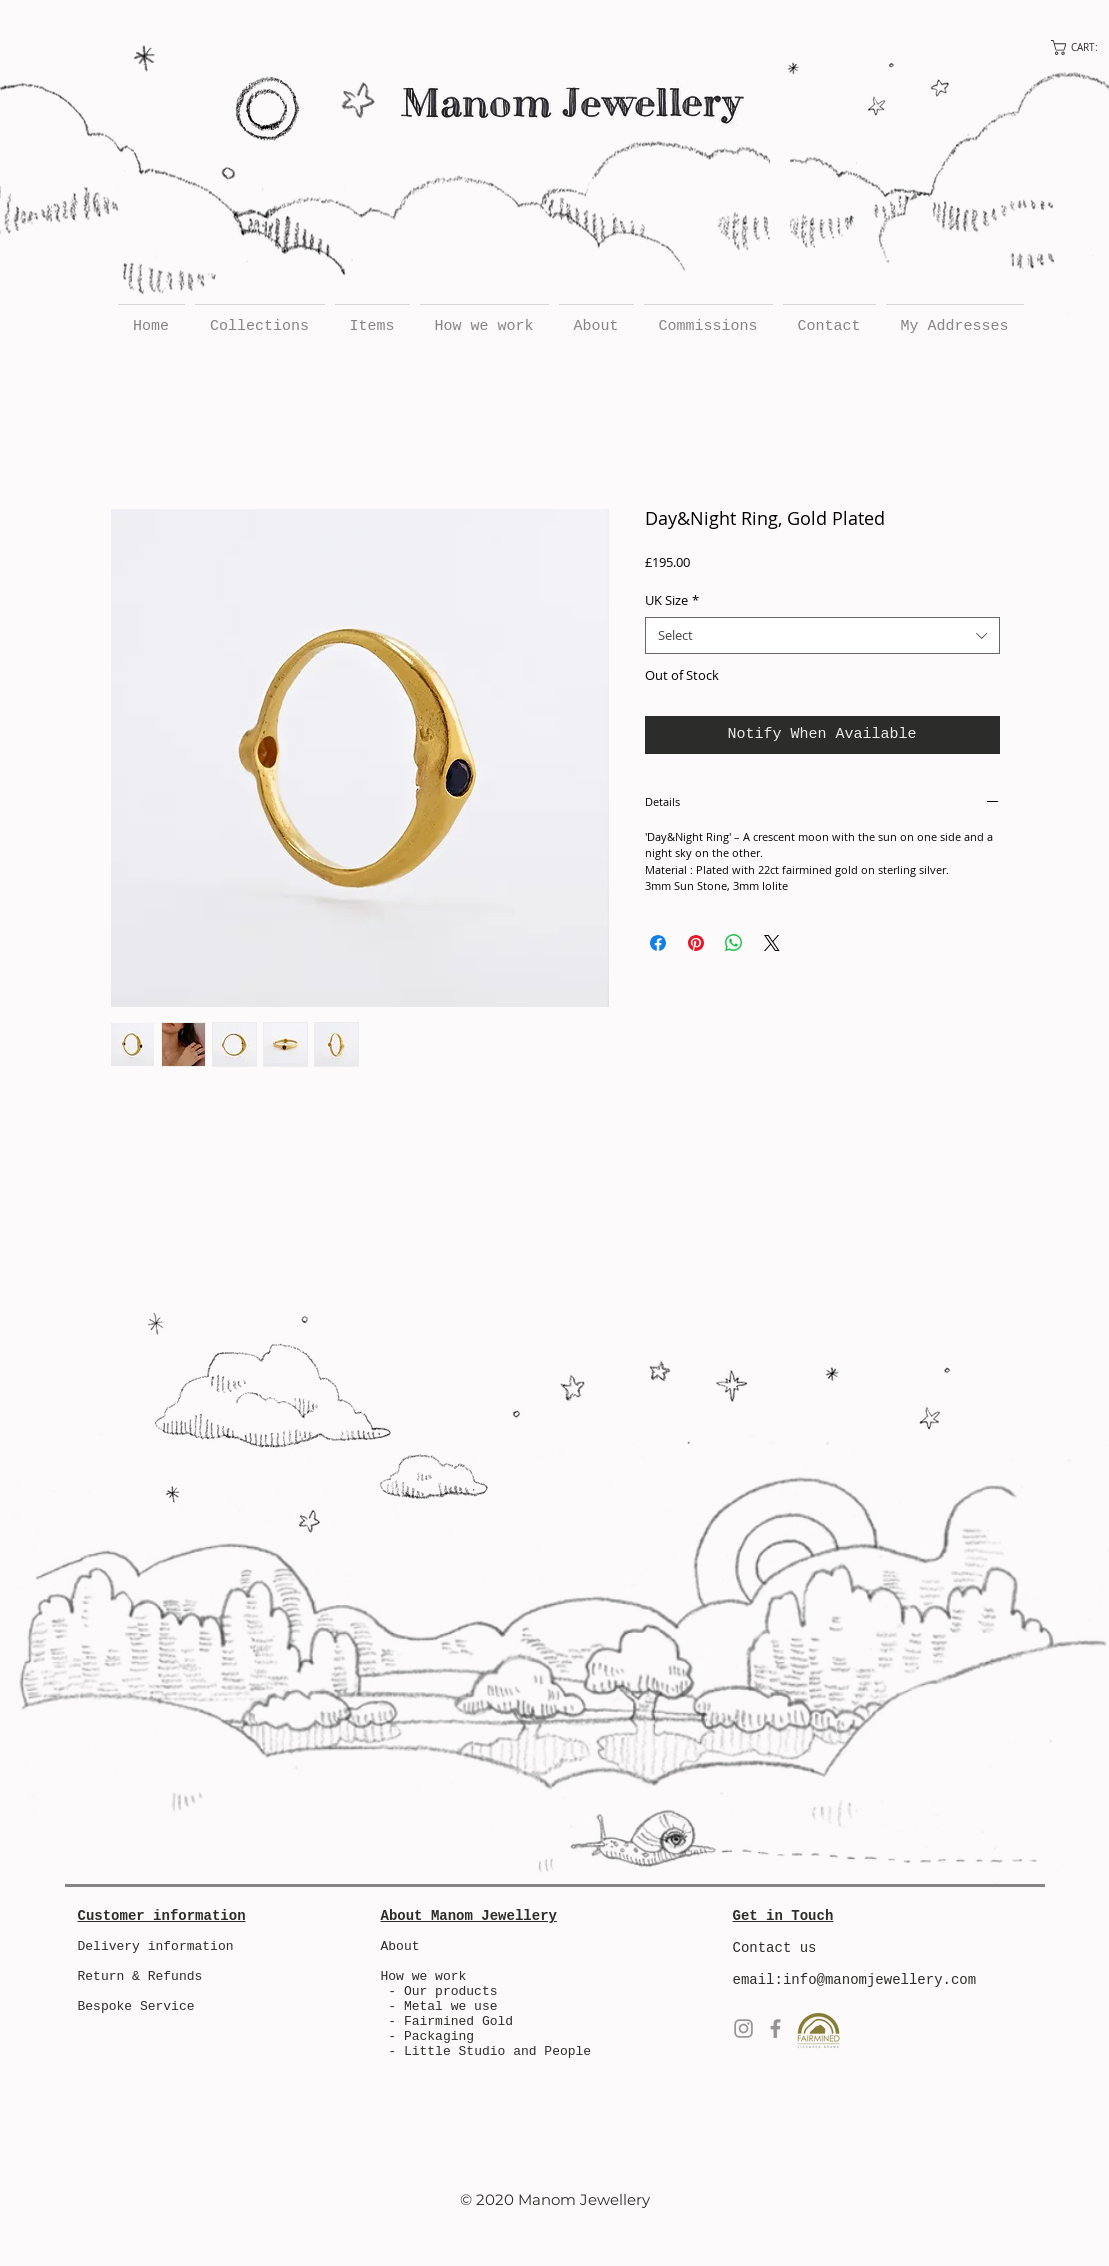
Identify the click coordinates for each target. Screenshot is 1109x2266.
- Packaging (431, 2036)
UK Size (672, 600)
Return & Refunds (140, 1976)
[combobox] (822, 635)
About (400, 1946)
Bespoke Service (136, 2006)
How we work (424, 1976)
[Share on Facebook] (658, 943)
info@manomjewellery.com (879, 1980)
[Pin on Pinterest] (696, 943)
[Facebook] (775, 2028)
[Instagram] (743, 2028)
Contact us (775, 1948)
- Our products (439, 1991)
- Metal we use (439, 2006)
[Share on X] (772, 943)
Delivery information (156, 1946)
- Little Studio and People (489, 2051)
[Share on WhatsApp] (734, 943)
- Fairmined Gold (450, 2021)
